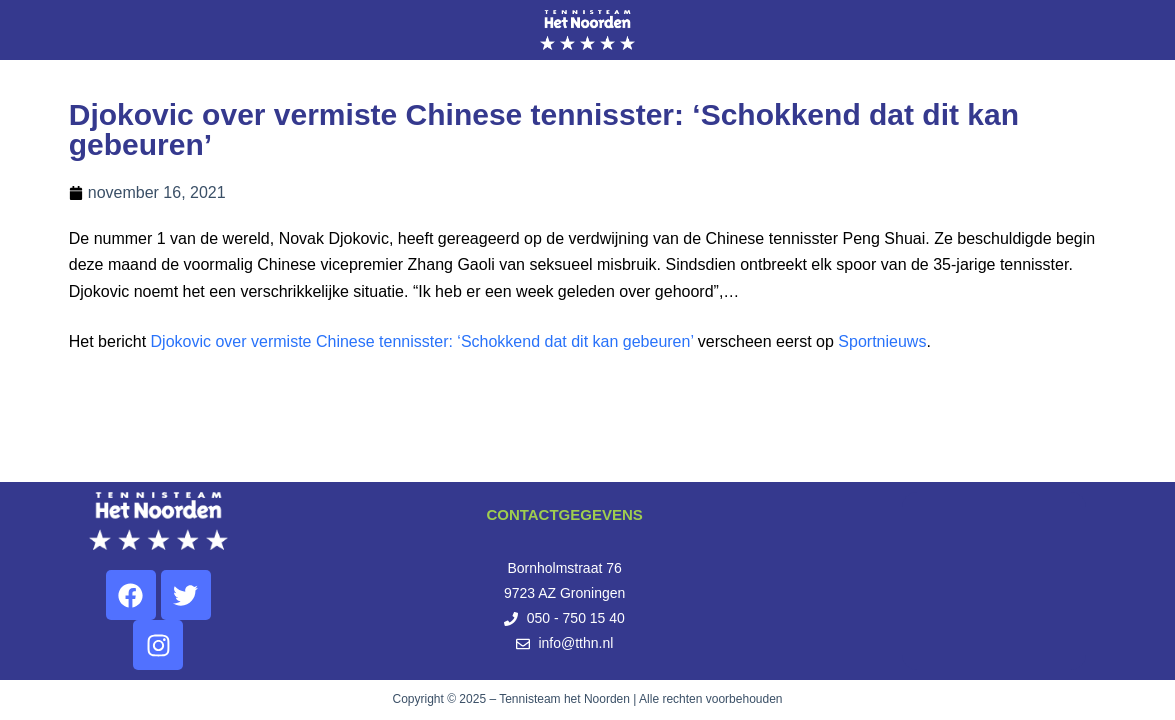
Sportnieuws (882, 341)
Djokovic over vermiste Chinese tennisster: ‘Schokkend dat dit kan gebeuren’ (422, 341)
